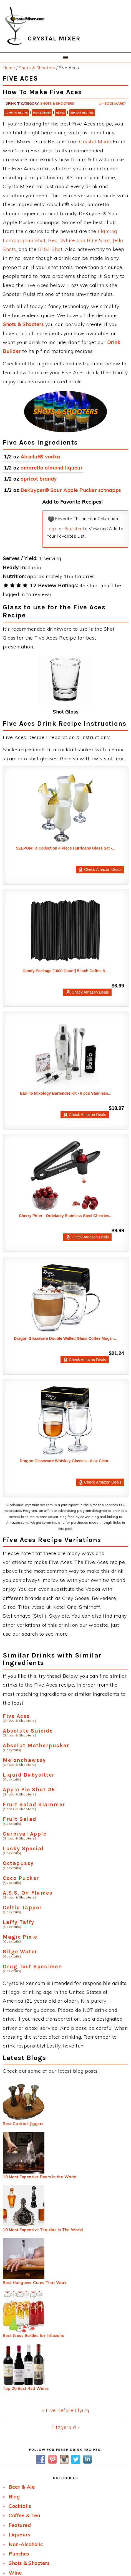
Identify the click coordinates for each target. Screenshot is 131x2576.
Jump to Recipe (16, 112)
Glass (60, 112)
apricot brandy (39, 479)
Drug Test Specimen (32, 1966)
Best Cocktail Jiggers (23, 2123)
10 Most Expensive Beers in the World (39, 2176)
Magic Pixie (20, 1937)
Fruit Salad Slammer (34, 1804)
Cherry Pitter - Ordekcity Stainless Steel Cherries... (65, 1215)
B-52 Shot (50, 249)
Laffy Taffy (18, 1922)
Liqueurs (19, 2534)
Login (52, 528)
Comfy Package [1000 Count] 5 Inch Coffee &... (65, 971)
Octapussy (18, 1863)
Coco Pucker (21, 1878)
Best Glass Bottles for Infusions (33, 2335)
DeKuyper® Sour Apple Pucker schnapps (71, 490)
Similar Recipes (82, 112)
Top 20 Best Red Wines (26, 2388)
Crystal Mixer (95, 141)
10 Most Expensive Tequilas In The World (43, 2229)
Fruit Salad (20, 1819)
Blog (14, 2496)
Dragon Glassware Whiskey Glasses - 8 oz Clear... (66, 1461)
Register (73, 528)
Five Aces (16, 1716)
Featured (20, 2525)
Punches (19, 2554)
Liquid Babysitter (29, 1775)
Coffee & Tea (24, 2515)
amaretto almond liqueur (52, 468)
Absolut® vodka (40, 456)
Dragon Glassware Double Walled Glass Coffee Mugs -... (65, 1338)
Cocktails (20, 2506)
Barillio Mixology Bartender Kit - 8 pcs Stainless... (65, 1093)
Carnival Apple (24, 1834)
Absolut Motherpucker (36, 1745)
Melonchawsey (24, 1760)
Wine (15, 2573)
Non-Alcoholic (26, 2544)
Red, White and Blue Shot (79, 240)
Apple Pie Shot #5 (29, 1789)
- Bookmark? (112, 103)
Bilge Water (20, 1951)
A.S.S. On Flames (27, 1893)
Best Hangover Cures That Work (35, 2282)
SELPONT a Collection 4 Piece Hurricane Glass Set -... (65, 848)
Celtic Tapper (22, 1907)
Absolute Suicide (28, 1731)
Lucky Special (23, 1848)
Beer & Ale (22, 2487)
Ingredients (42, 112)
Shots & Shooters (57, 103)
